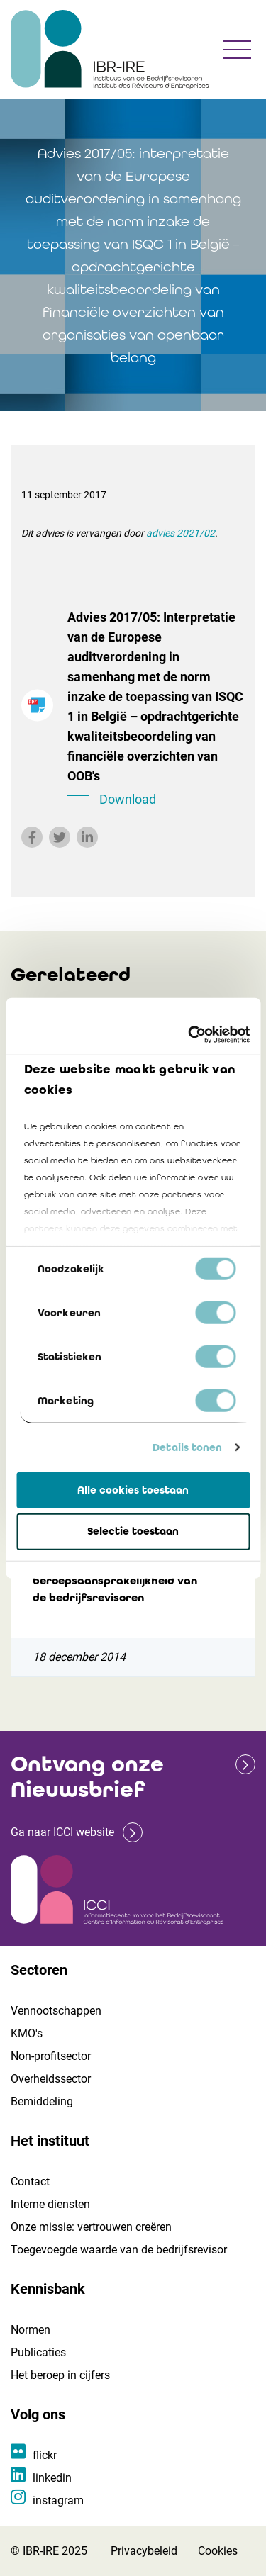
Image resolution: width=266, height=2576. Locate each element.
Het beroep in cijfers (60, 2375)
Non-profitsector (51, 2056)
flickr (45, 2455)
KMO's (27, 2033)
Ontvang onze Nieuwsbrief (87, 1776)
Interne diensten (50, 2204)
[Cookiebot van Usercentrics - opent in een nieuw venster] (189, 1035)
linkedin (52, 2478)
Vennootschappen (56, 2010)
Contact (30, 2181)
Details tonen (187, 1447)
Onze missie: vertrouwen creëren (91, 2227)
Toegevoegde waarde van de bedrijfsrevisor (119, 2249)
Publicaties (38, 2352)
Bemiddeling (42, 2101)
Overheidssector (51, 2078)
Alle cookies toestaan (133, 1489)
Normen (30, 2329)
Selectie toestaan (133, 1531)
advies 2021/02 (180, 533)
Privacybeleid (144, 2551)
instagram (58, 2500)
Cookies (218, 2551)
